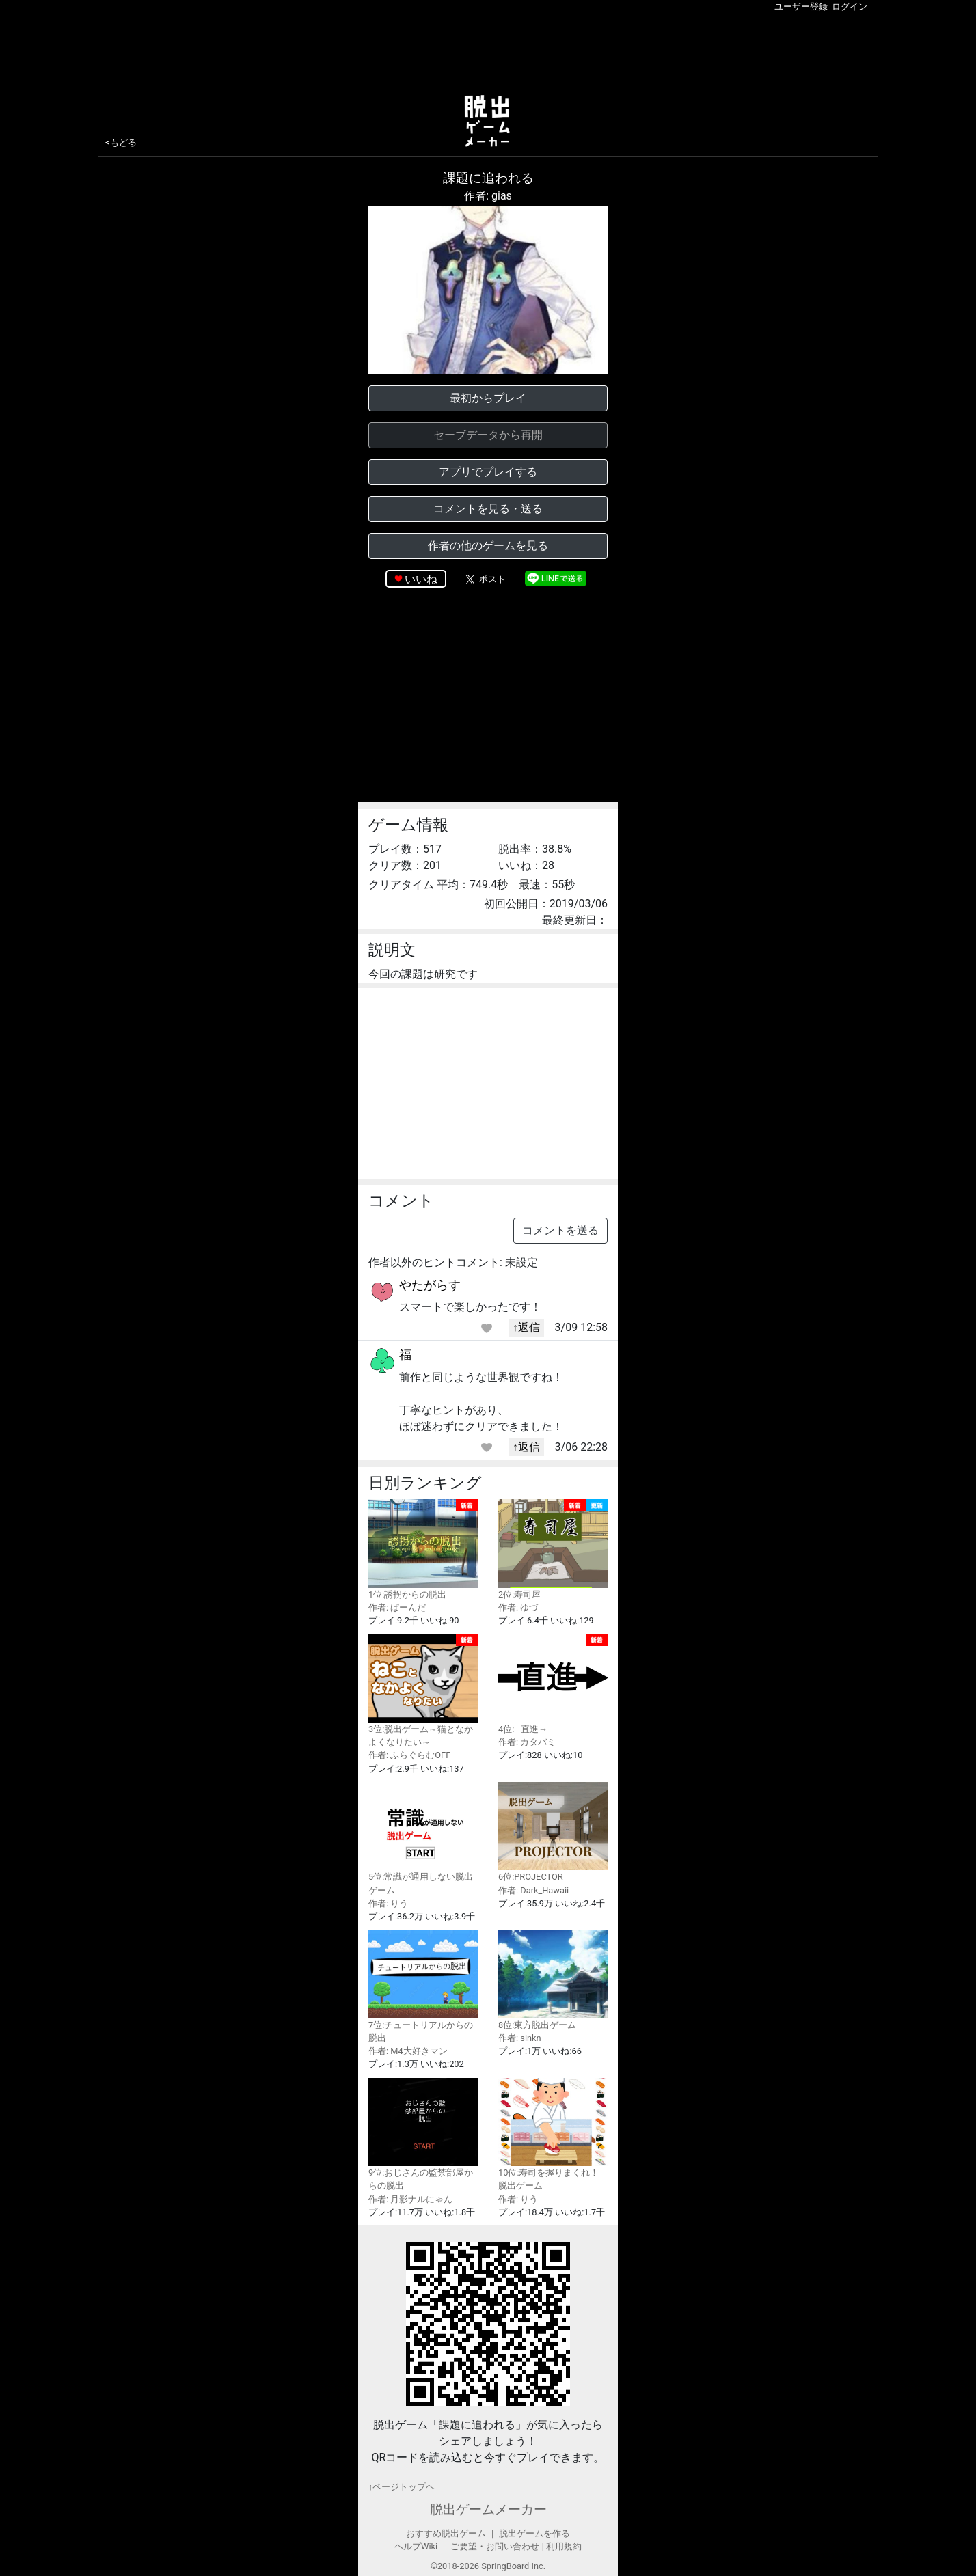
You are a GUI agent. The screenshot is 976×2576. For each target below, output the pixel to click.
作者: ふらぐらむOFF (409, 1755)
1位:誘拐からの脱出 (423, 1549)
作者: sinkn (519, 2038)
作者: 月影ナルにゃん (410, 2199)
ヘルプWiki (415, 2546)
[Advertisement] (488, 50)
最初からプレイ (488, 398)
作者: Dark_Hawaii (533, 1890)
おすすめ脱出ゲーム (446, 2533)
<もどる (121, 142)
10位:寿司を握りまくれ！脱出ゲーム (553, 2134)
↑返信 (526, 1327)
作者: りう (388, 1903)
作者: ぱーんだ (397, 1607)
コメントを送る (560, 1230)
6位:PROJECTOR (553, 1832)
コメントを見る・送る (488, 508)
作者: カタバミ (527, 1742)
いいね (421, 579)
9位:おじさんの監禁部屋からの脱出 (423, 2134)
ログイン (849, 6)
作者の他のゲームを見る (488, 545)
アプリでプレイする (488, 471)
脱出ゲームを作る (534, 2533)
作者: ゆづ (518, 1607)
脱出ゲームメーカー (488, 2509)
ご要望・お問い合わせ (494, 2546)
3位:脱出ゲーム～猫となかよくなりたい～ (423, 1690)
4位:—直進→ (553, 1684)
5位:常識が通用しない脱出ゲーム (423, 1838)
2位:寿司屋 (553, 1549)
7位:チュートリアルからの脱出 (423, 1986)
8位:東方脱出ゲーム (553, 1980)
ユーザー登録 (801, 6)
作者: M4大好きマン (408, 2051)
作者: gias (488, 195)
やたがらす (430, 1285)
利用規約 (564, 2546)
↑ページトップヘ (401, 2487)
